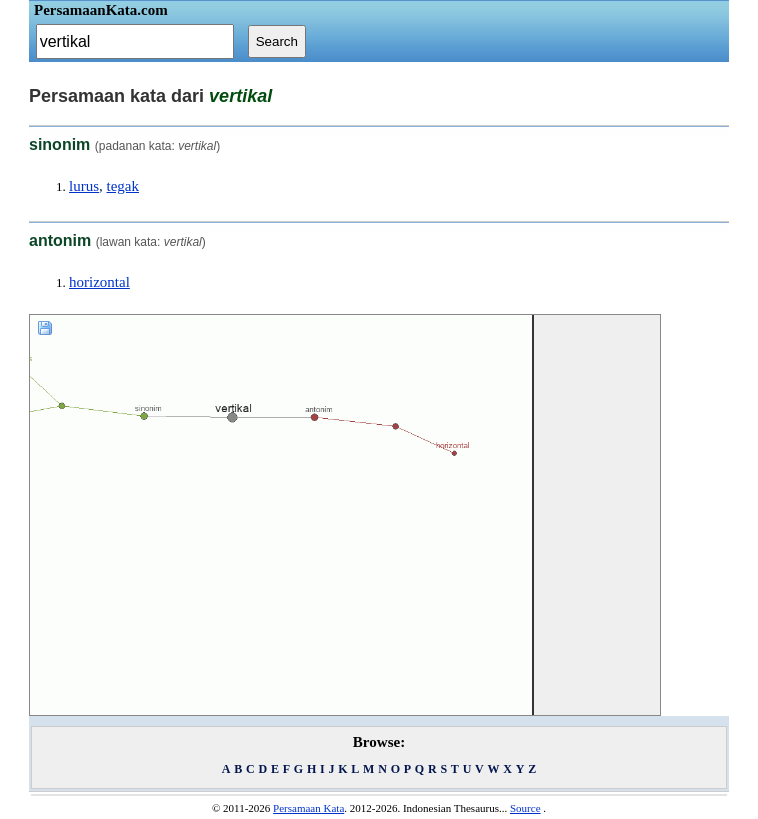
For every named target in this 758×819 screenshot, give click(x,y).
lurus (84, 186)
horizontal (99, 282)
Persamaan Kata (308, 808)
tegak (123, 186)
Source (525, 808)
